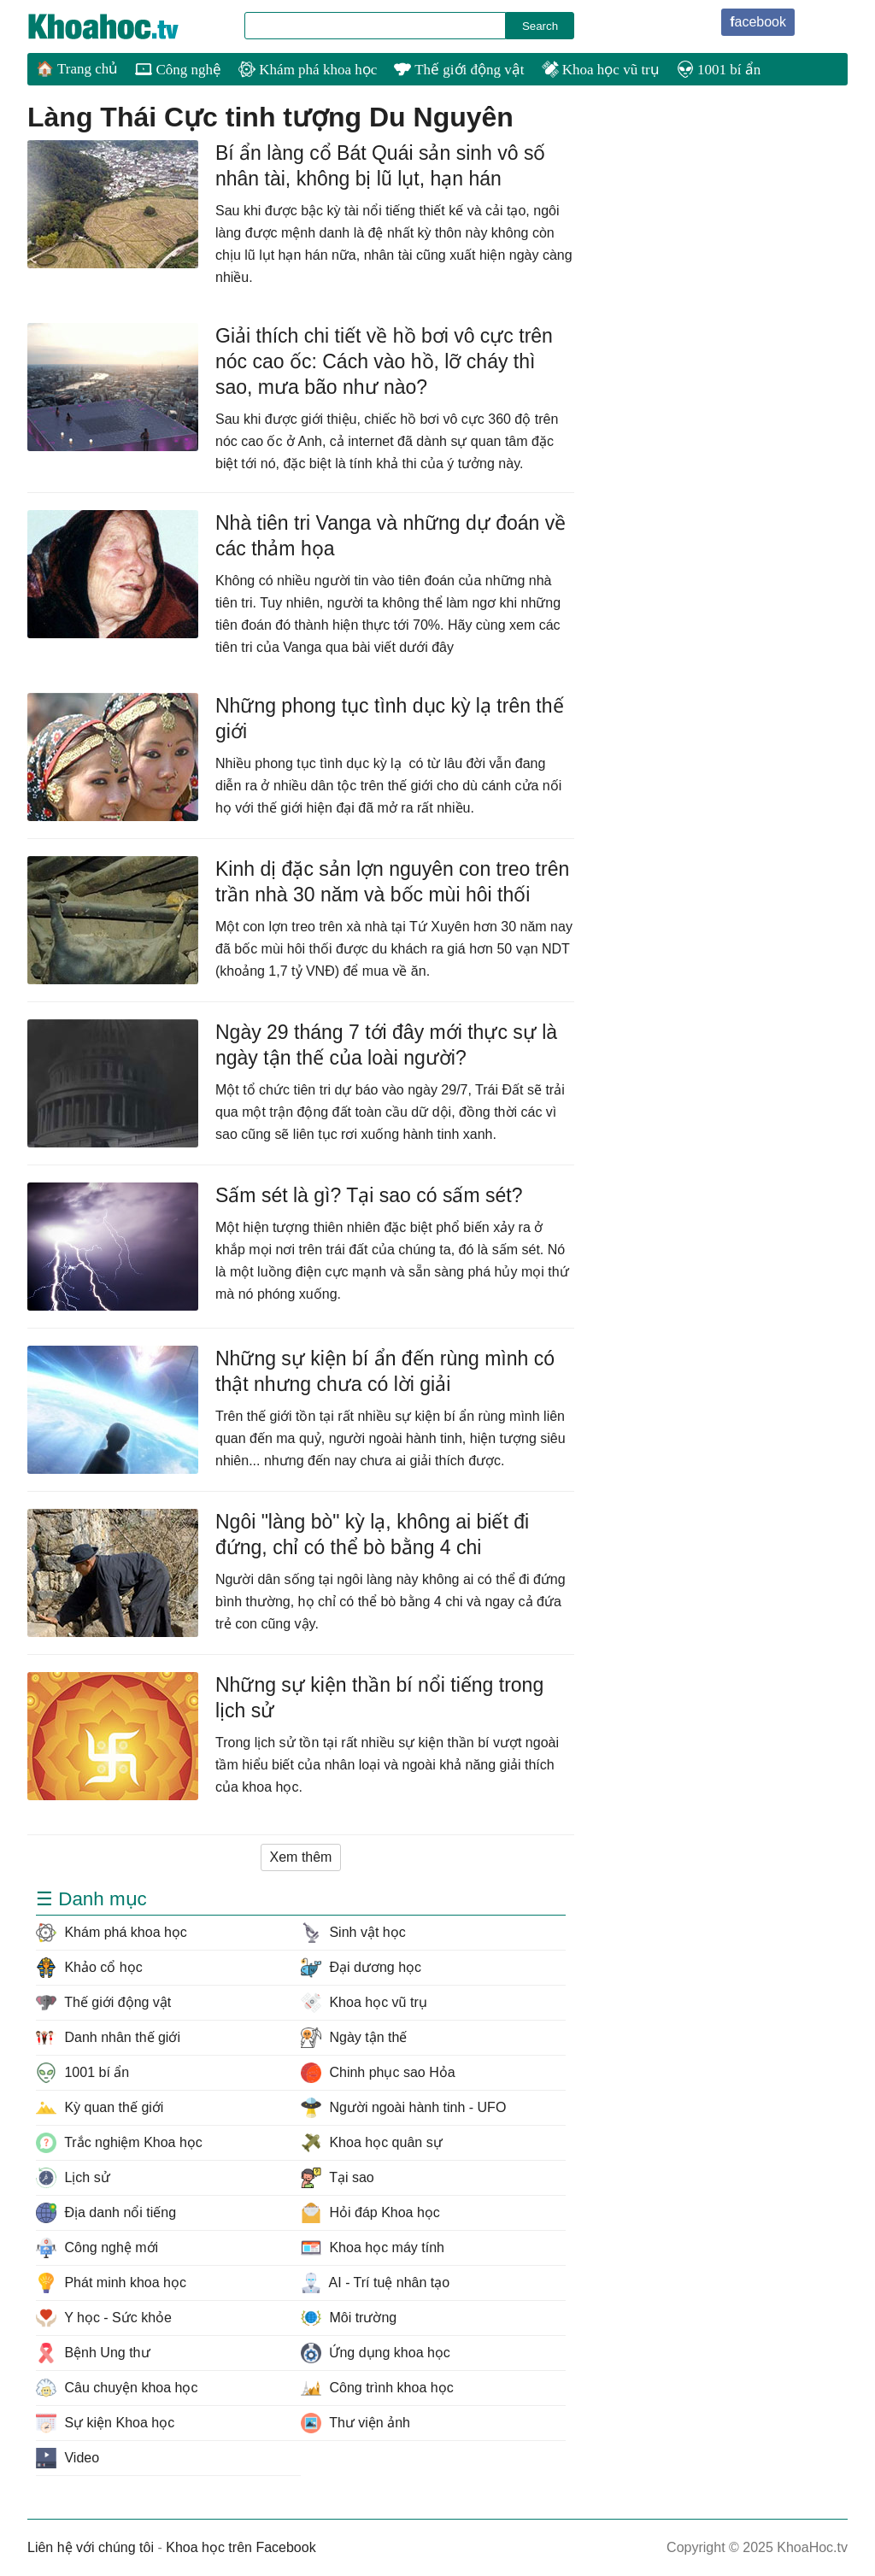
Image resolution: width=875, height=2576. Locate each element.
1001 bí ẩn (718, 70)
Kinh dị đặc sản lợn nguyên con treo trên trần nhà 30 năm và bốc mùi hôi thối (392, 882)
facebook (758, 22)
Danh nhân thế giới (108, 2037)
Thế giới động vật (459, 70)
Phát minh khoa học (111, 2283)
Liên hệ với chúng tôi (90, 2547)
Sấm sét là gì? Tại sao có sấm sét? (368, 1195)
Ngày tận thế (354, 2037)
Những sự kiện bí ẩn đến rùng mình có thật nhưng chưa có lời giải (385, 1371)
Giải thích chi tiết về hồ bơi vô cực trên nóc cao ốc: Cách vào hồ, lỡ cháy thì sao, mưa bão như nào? (384, 361)
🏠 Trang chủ (77, 69)
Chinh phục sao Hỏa (378, 2073)
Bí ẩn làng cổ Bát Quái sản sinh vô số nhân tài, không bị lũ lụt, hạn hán (380, 166)
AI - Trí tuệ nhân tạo (375, 2283)
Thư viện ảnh (355, 2423)
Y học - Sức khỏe (104, 2318)
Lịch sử (73, 2178)
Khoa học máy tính (372, 2248)
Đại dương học (361, 1967)
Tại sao (337, 2178)
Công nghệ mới (97, 2248)
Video (67, 2458)
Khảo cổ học (89, 1967)
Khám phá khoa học (307, 70)
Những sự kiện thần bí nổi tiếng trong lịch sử (379, 1698)
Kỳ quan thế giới (99, 2108)
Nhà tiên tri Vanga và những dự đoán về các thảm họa (390, 536)
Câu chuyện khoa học (116, 2388)
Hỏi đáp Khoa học (370, 2213)
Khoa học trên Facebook (240, 2547)
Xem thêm (301, 1857)
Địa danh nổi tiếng (106, 2213)
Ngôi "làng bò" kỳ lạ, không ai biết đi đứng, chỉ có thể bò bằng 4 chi (372, 1534)
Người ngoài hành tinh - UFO (403, 2108)
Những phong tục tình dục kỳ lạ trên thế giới (389, 718)
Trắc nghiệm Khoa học (119, 2143)
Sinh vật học (353, 1932)
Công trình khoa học (377, 2388)
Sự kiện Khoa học (105, 2423)
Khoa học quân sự (372, 2143)
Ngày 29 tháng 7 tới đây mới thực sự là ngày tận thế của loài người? (386, 1045)
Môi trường (348, 2318)
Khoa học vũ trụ (601, 70)
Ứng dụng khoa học (375, 2353)
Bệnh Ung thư (93, 2353)
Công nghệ (178, 70)
